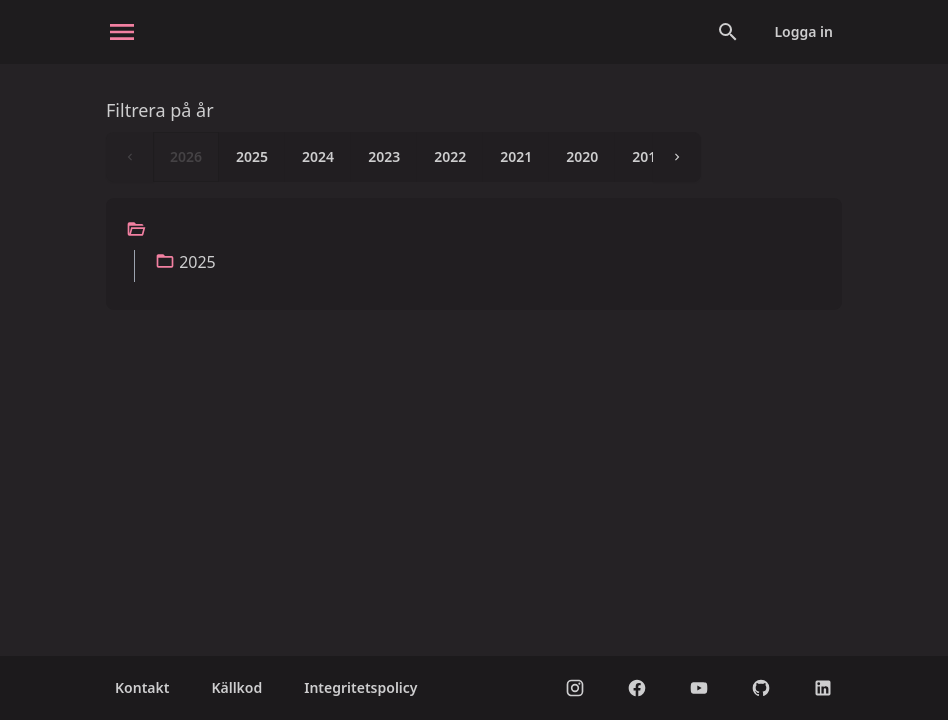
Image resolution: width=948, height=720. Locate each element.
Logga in (803, 32)
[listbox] (403, 157)
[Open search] (728, 32)
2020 (582, 156)
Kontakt (142, 687)
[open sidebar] (122, 32)
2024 (318, 156)
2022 (450, 156)
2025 (252, 156)
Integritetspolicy (360, 687)
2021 (516, 156)
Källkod (236, 687)
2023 (384, 156)
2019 (648, 156)
